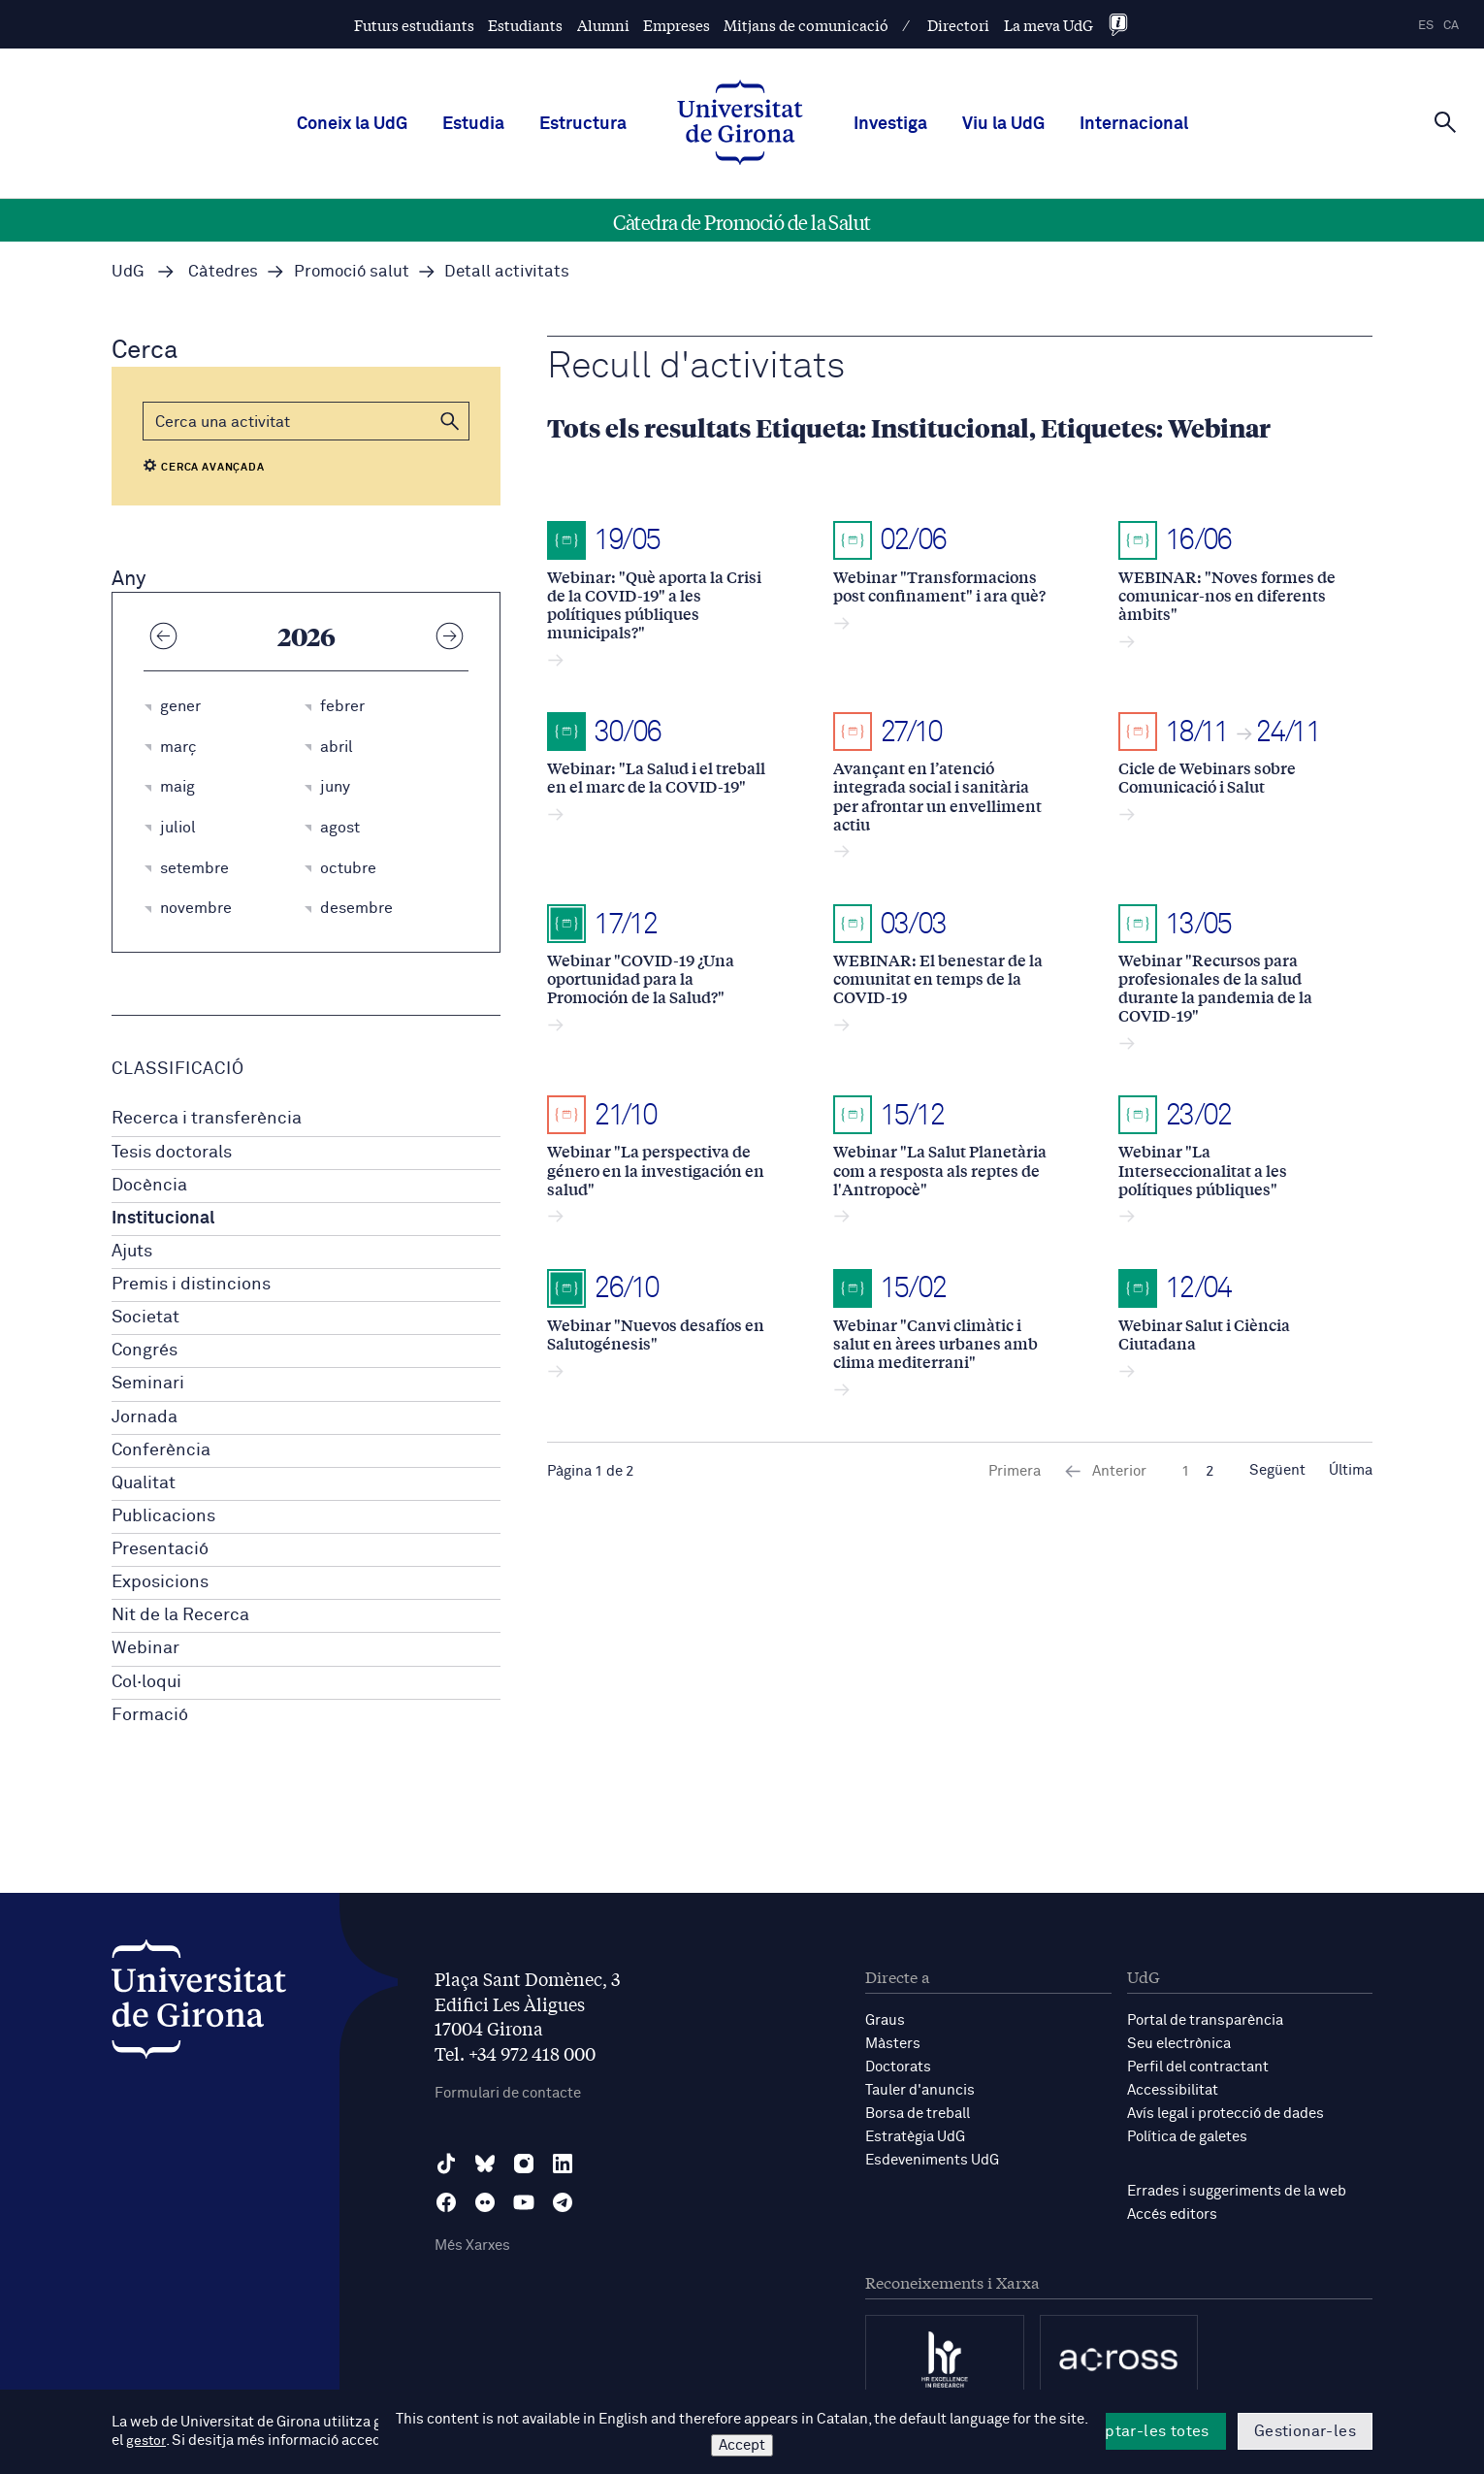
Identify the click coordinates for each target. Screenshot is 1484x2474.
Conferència (161, 1450)
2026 (306, 635)
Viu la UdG (1003, 124)
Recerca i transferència (207, 1118)
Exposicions (160, 1582)
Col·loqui (146, 1682)
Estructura (583, 124)
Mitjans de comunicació (806, 24)
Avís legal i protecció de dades (1225, 2113)
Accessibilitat (1172, 2090)
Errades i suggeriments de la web (1236, 2191)
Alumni (603, 24)
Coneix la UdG (352, 124)
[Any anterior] (163, 635)
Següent (1277, 1471)
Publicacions (163, 1516)
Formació (150, 1715)
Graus (885, 2020)
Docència (149, 1185)
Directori (958, 24)
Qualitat (144, 1483)
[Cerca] (1445, 122)
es (1426, 25)
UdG (128, 272)
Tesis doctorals (172, 1152)
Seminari (148, 1383)
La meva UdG (1048, 24)
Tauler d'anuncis (920, 2090)
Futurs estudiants (414, 24)
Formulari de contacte (508, 2093)
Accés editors (1172, 2214)
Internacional (1134, 124)
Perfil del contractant (1198, 2067)
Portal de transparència (1205, 2020)
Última (1350, 1471)
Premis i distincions (191, 1284)
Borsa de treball (917, 2113)
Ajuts (132, 1251)
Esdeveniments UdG (932, 2160)
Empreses (676, 24)
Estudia (473, 124)
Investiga (890, 124)
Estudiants (525, 24)
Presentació (160, 1549)
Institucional (163, 1218)
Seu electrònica (1179, 2043)
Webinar (145, 1648)
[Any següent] (449, 635)
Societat (145, 1317)
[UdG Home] (740, 124)
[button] (450, 421)
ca (1451, 25)
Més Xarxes (472, 2245)
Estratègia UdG (915, 2137)
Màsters (892, 2043)
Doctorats (898, 2067)
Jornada (144, 1417)
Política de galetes (1187, 2137)
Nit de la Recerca (180, 1615)
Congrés (144, 1350)
